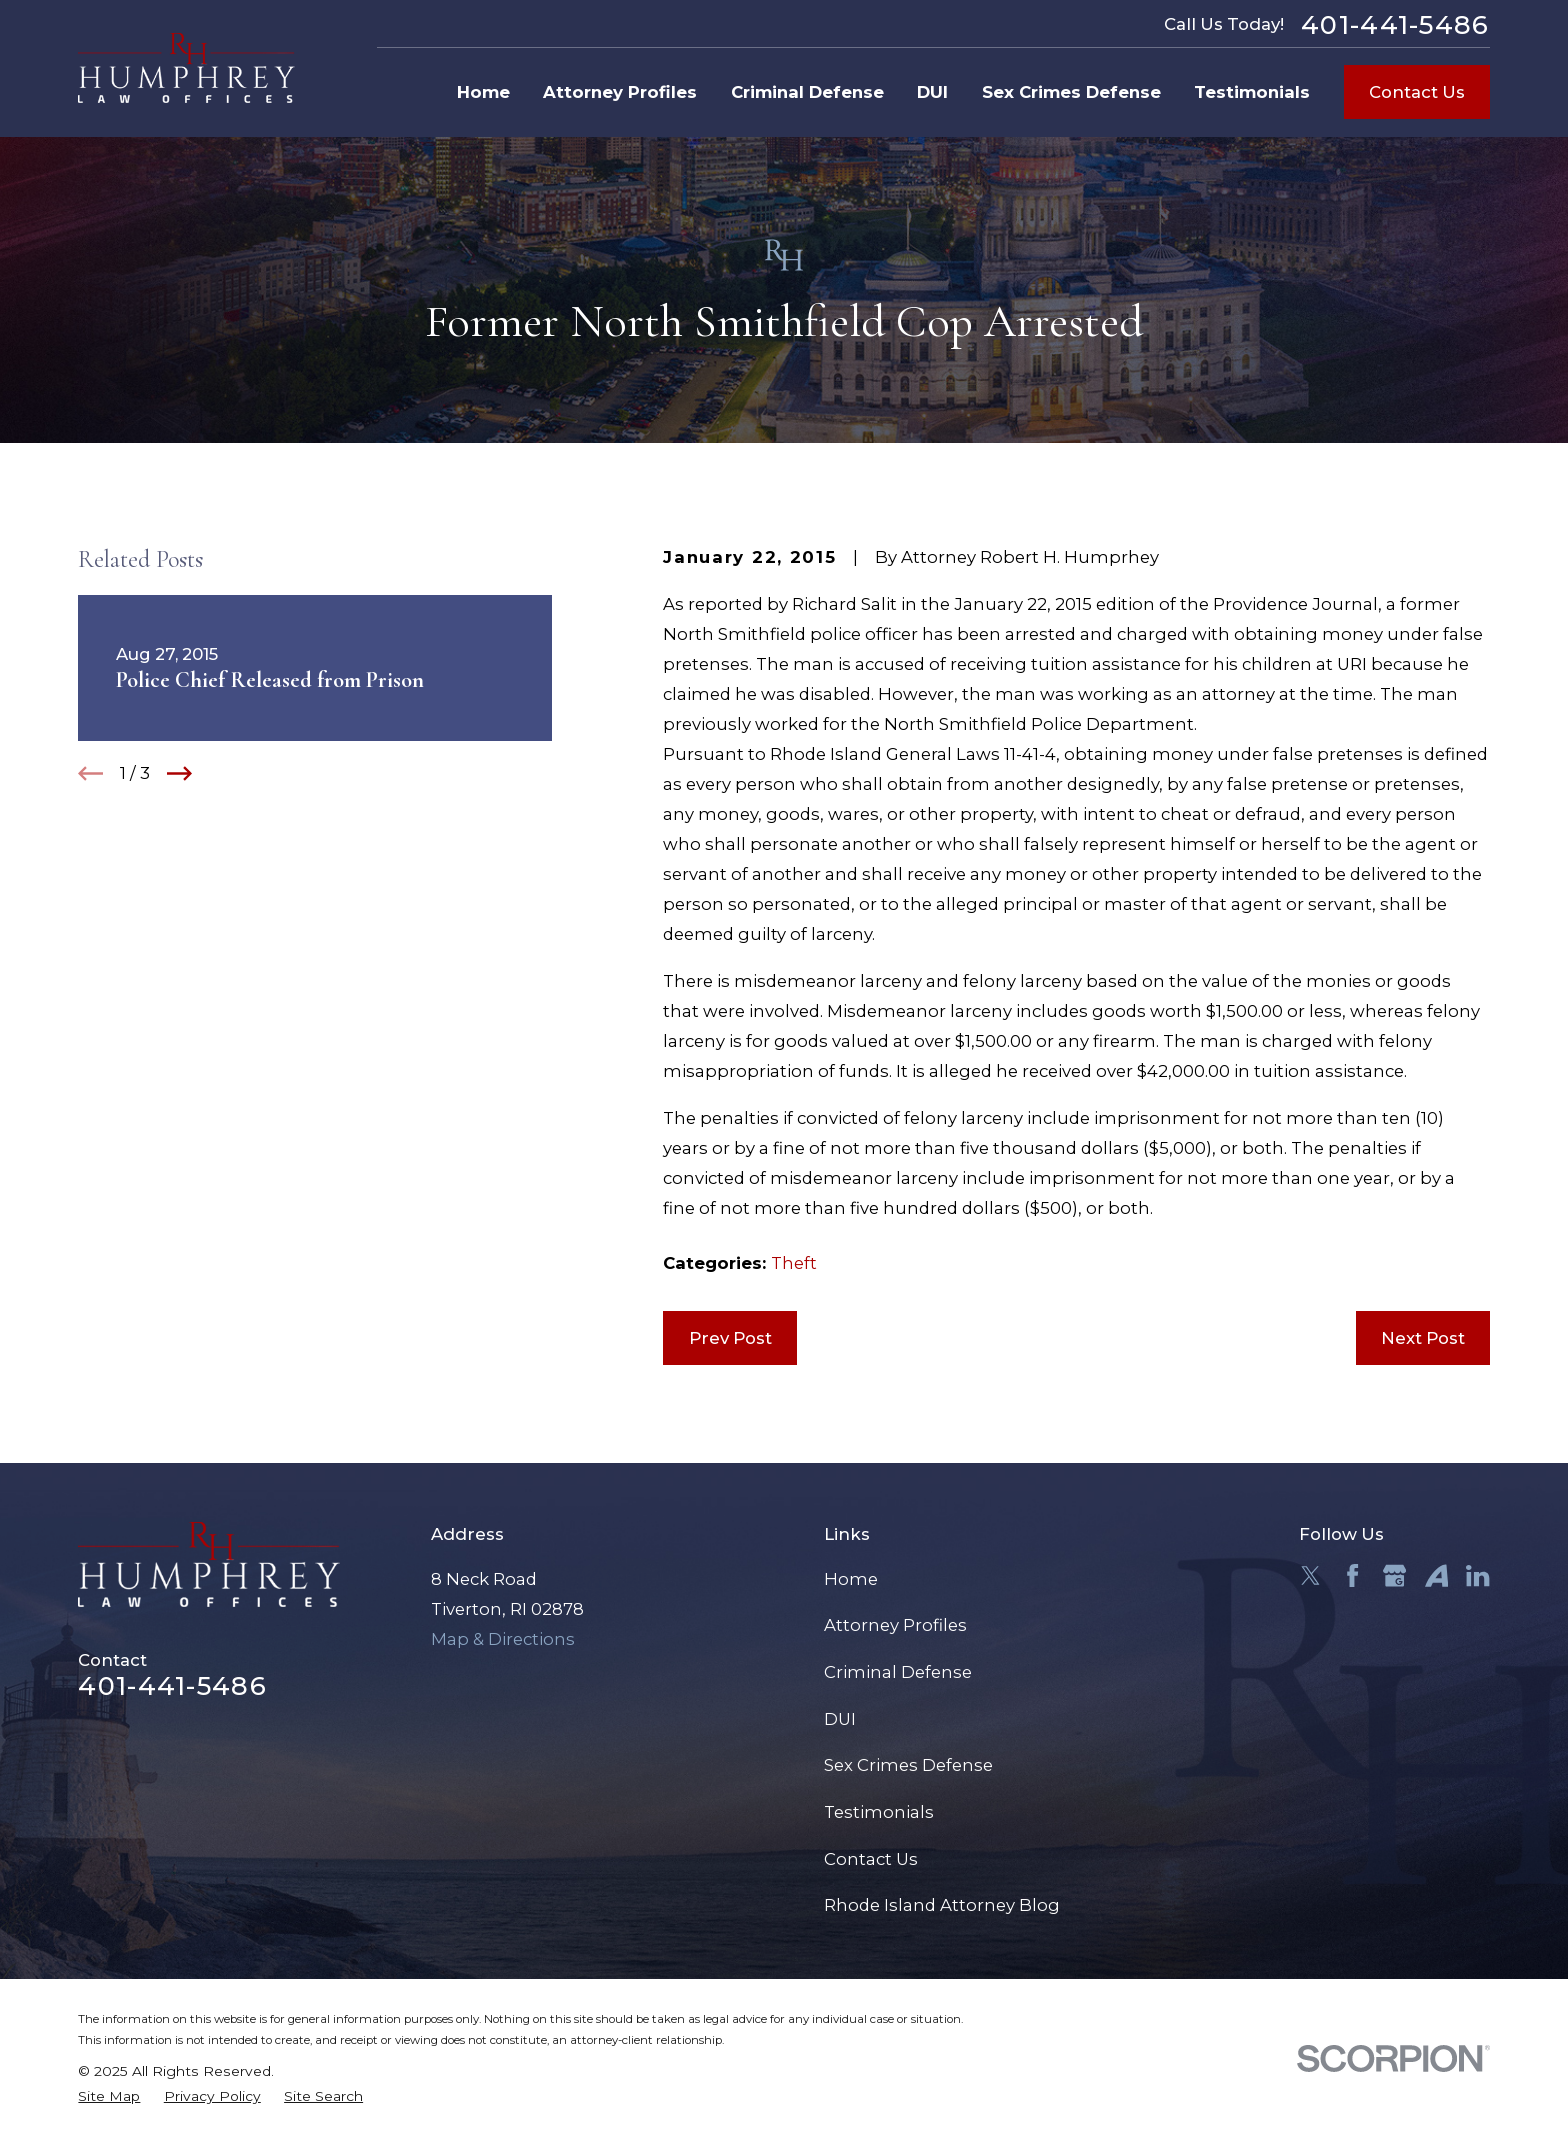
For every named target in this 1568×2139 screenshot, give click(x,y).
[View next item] (179, 773)
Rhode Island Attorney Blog (942, 1905)
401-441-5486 (1395, 25)
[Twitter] (1310, 1575)
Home (851, 1579)
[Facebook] (1352, 1575)
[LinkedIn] (1477, 1575)
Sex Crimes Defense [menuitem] (1071, 92)
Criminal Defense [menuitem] (807, 92)
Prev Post (730, 1338)
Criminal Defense (898, 1672)
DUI (840, 1719)
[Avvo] (1436, 1575)
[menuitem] (109, 2096)
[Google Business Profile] (1394, 1575)
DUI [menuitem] (932, 92)
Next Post (1423, 1338)
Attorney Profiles (895, 1625)
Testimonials (879, 1812)
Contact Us (1417, 92)
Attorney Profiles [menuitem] (620, 92)
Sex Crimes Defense (908, 1765)
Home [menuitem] (483, 92)
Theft (794, 1263)
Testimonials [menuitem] (1252, 92)
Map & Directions (503, 1639)
